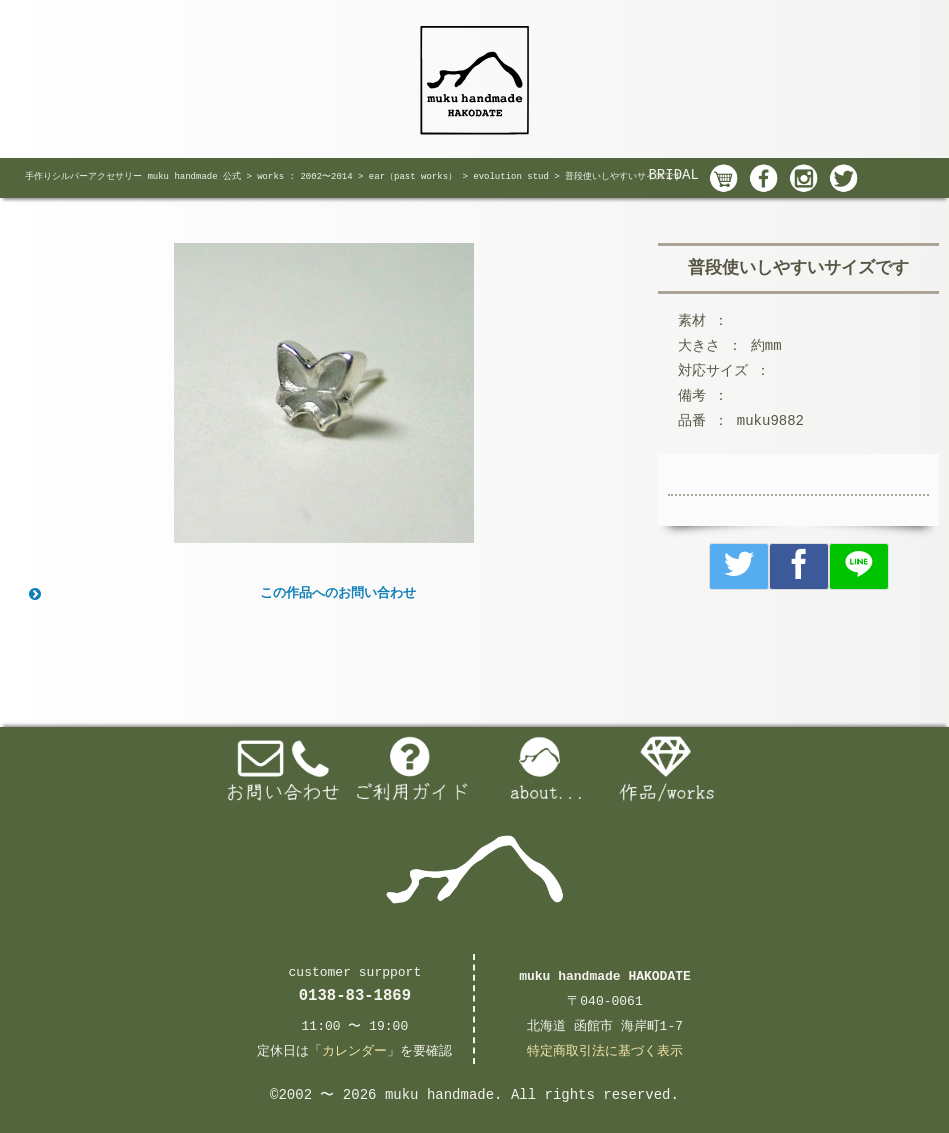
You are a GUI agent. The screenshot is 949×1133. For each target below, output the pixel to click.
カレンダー (354, 1051)
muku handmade (439, 1095)
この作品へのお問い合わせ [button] (220, 594)
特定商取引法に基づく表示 (605, 1051)
